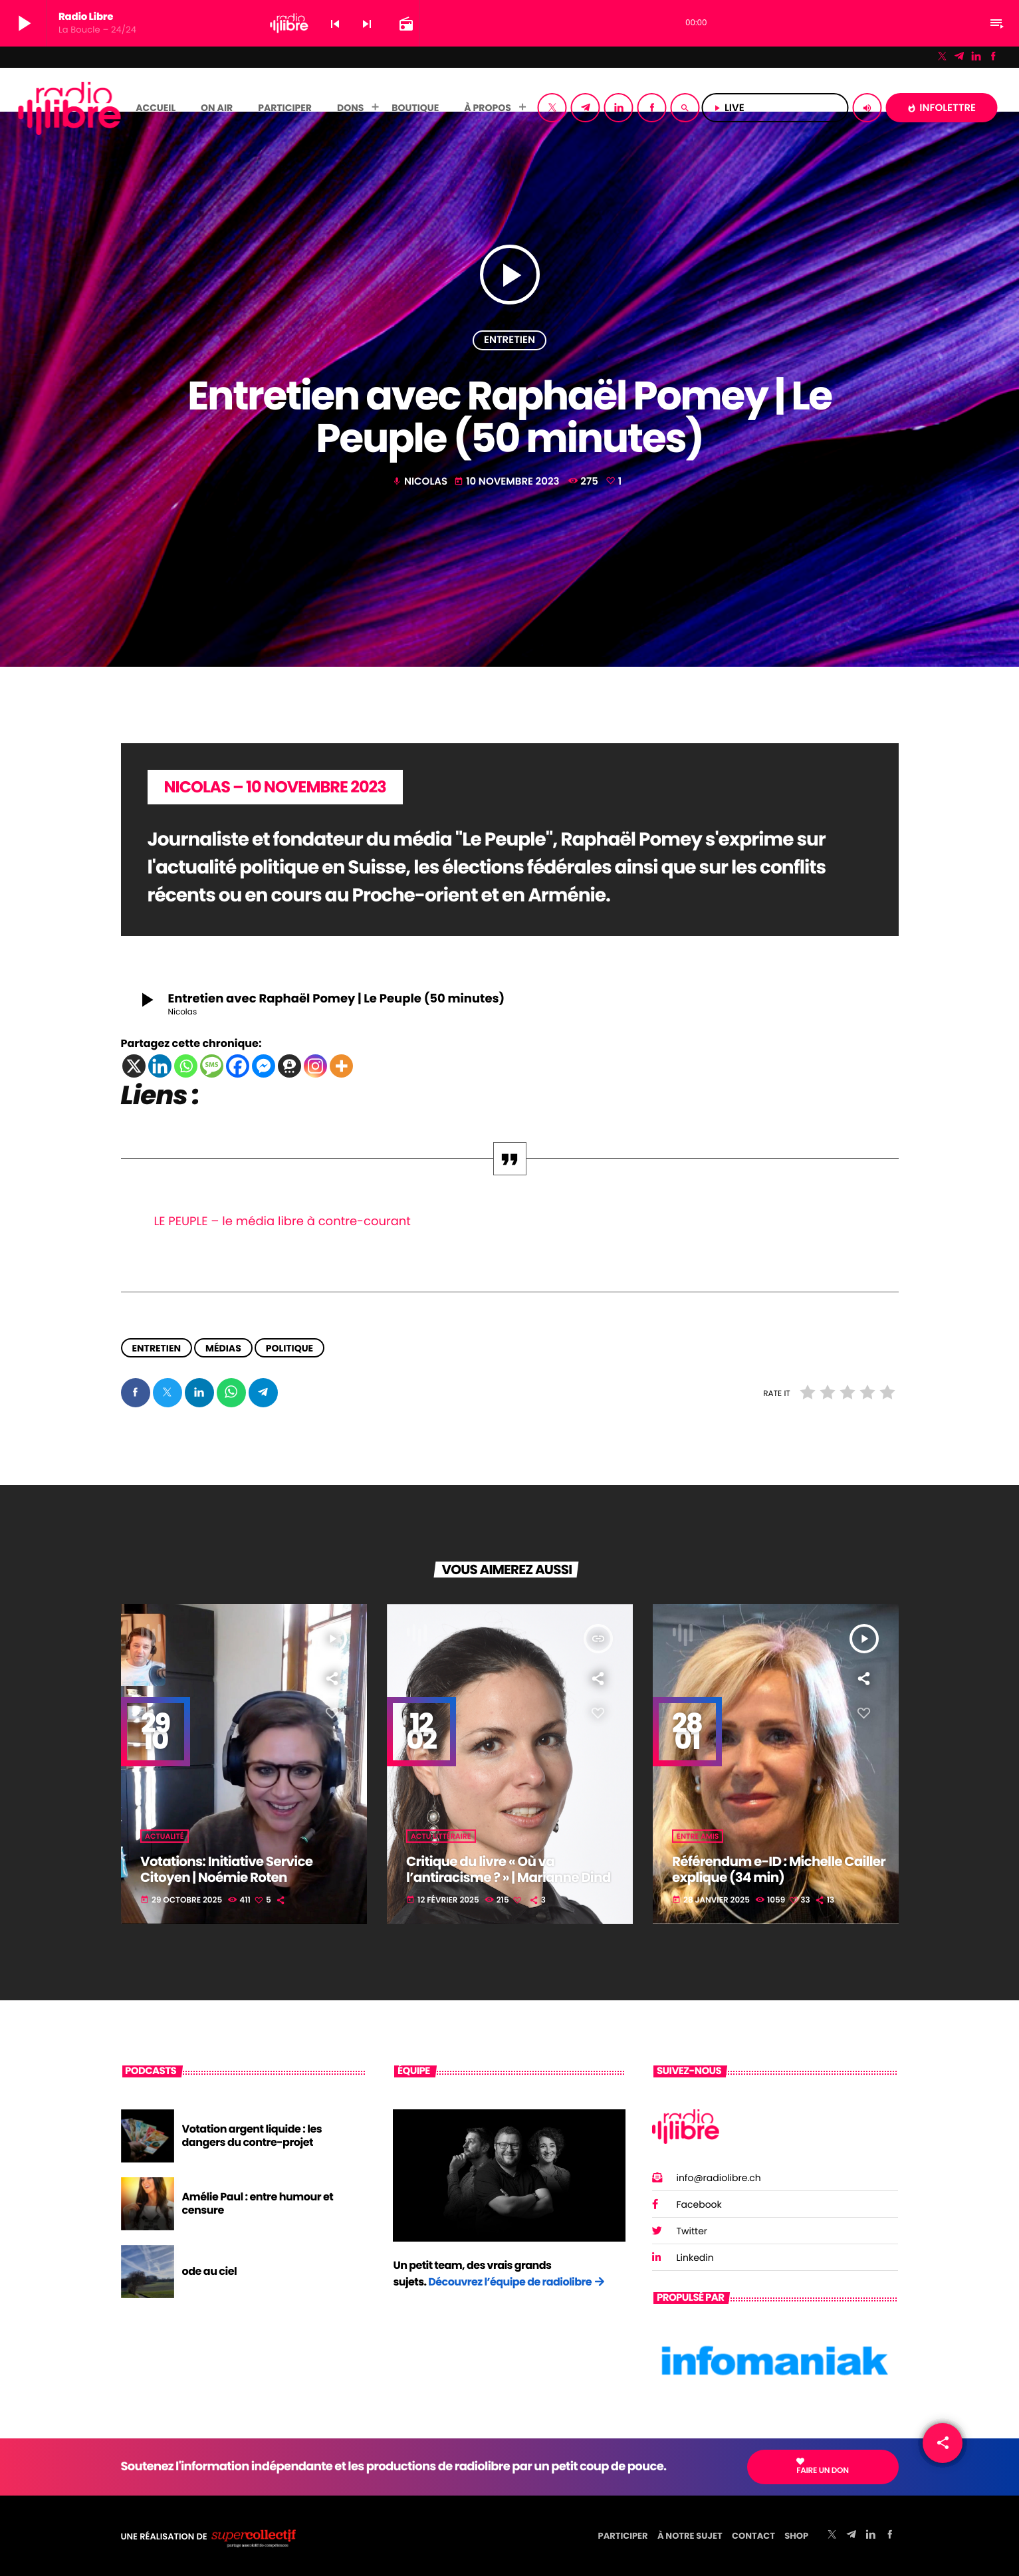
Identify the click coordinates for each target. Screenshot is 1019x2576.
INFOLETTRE (941, 108)
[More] (341, 1066)
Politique (289, 1347)
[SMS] (211, 1066)
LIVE (775, 108)
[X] (134, 1066)
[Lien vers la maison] (69, 107)
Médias (223, 1347)
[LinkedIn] (976, 57)
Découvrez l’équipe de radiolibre (510, 2281)
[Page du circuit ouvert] (404, 24)
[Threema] (289, 1066)
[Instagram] (315, 1066)
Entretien (509, 340)
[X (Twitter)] (942, 57)
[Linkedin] (159, 1066)
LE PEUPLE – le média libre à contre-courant (282, 1221)
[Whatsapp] (185, 1066)
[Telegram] (959, 57)
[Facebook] (993, 57)
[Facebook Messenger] (263, 1066)
